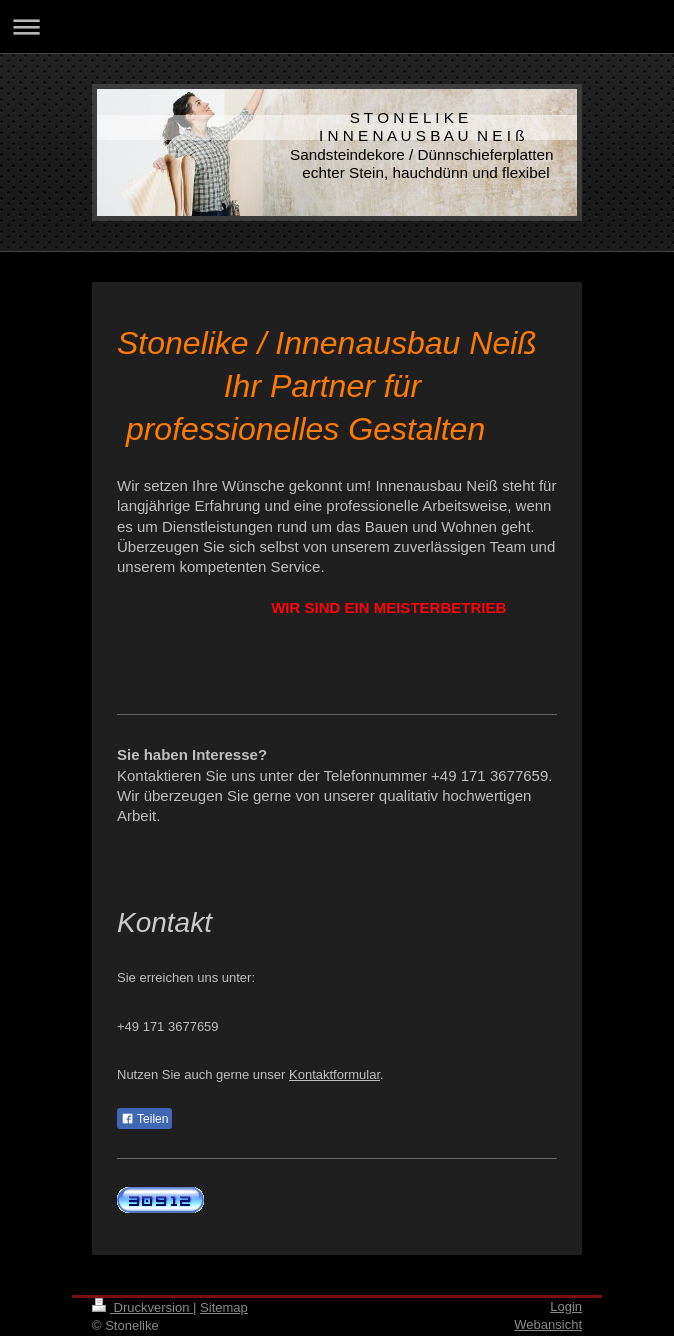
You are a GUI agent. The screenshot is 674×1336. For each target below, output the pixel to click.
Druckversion (142, 1307)
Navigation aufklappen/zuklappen (337, 26)
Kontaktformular (334, 1074)
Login (566, 1306)
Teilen (144, 1119)
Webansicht (548, 1324)
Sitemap (224, 1307)
